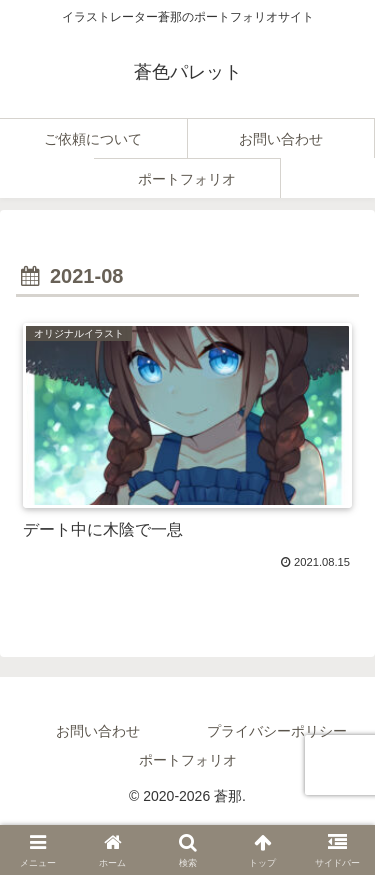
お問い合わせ (98, 731)
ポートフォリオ (188, 760)
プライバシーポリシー (277, 731)
